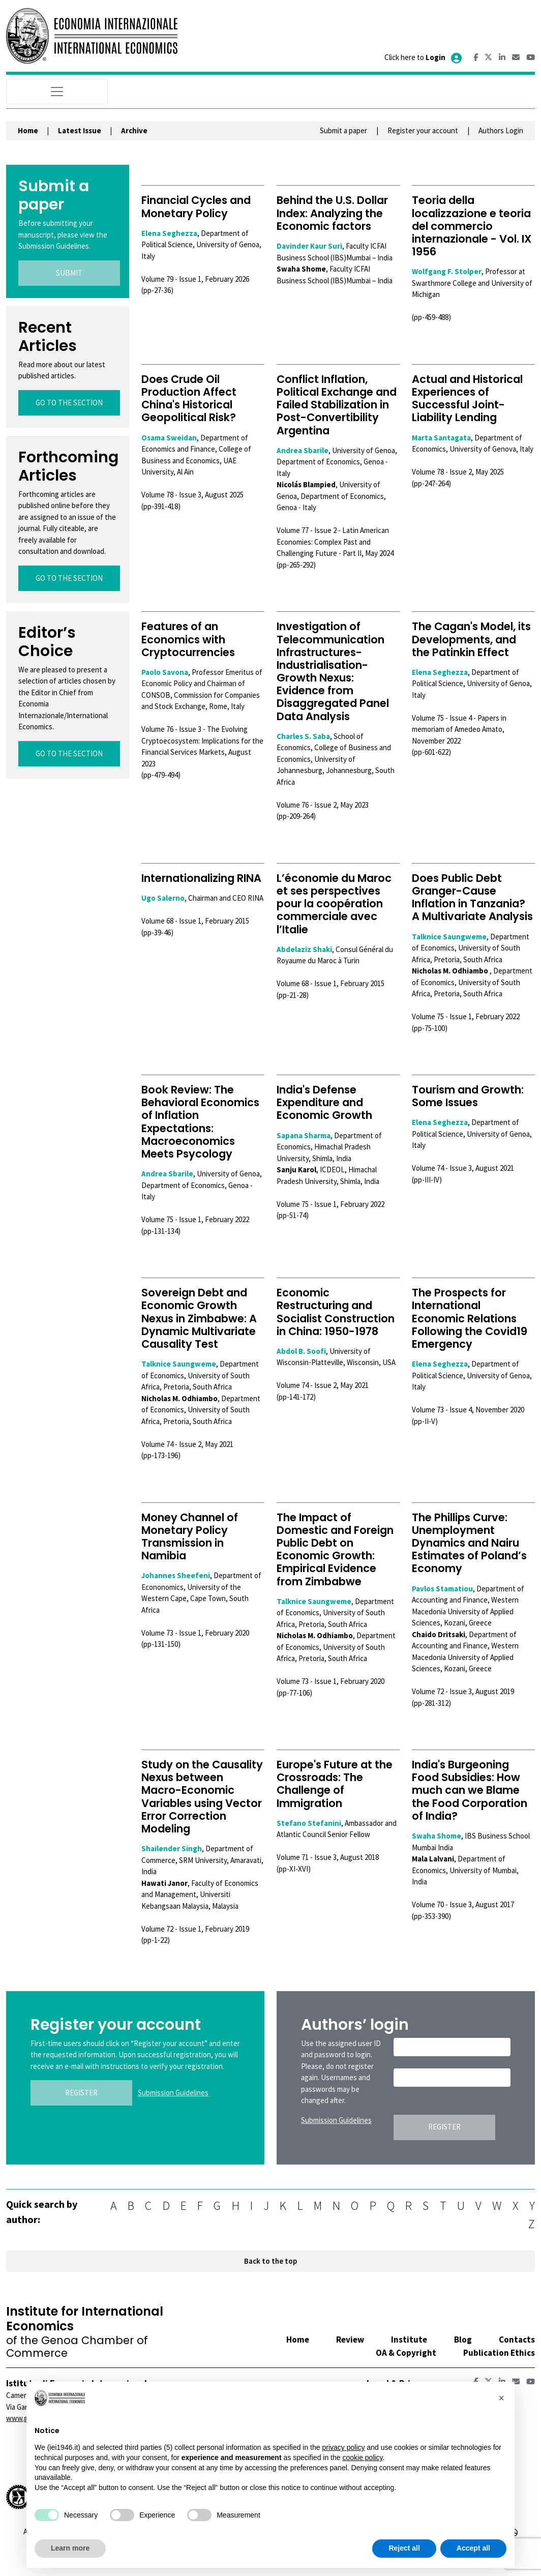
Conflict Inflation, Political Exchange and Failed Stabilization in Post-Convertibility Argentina (337, 405)
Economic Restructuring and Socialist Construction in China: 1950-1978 (336, 1312)
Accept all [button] (473, 2548)
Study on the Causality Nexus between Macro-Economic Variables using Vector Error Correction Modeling (202, 1796)
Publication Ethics (499, 2352)
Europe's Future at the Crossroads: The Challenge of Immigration (335, 1784)
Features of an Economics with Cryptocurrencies (188, 639)
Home (28, 130)
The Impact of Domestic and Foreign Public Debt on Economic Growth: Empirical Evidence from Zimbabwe (335, 1549)
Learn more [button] (70, 2548)
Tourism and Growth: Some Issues (468, 1096)
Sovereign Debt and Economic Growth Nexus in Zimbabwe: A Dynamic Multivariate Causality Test (199, 1318)
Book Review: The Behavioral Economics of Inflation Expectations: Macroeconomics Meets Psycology (200, 1121)
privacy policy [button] (343, 2447)
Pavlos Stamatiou (442, 1588)
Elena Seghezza (169, 233)
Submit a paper (343, 130)
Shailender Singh (171, 1848)
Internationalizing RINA (201, 878)
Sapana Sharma (303, 1135)
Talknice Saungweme (449, 936)
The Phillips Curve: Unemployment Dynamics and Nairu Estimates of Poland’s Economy (469, 1543)
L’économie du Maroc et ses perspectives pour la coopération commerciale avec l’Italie (334, 904)
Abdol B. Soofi (301, 1351)
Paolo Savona (164, 672)
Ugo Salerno (163, 898)
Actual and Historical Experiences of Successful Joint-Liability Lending (467, 398)
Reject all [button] (403, 2548)
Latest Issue (79, 130)
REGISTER (81, 2092)
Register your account (422, 130)
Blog (463, 2339)
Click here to (423, 57)
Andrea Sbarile (302, 450)
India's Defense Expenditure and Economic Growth (324, 1102)
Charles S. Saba (303, 736)
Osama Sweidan (169, 437)
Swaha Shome (436, 1836)
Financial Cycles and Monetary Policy (196, 206)
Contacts (517, 2339)
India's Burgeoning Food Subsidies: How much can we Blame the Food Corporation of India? (469, 1790)
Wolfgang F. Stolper (447, 271)
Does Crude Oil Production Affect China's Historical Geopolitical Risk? (188, 398)
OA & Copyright (406, 2352)
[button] (501, 2398)
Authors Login (500, 130)
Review (350, 2339)
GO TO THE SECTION (69, 402)
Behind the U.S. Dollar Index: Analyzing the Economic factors (332, 213)
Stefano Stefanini (309, 1823)
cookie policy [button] (362, 2457)
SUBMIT (69, 273)
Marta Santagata (441, 437)
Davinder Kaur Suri (309, 246)
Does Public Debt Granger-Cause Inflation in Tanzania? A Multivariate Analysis (472, 897)
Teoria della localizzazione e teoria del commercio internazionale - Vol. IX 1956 (471, 226)
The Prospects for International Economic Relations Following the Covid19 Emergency (469, 1318)
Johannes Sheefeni (175, 1575)
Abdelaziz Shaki (304, 949)
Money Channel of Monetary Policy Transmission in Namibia (189, 1536)
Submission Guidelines (173, 2092)
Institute (409, 2339)
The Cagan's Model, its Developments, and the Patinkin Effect (471, 639)
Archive (134, 130)
